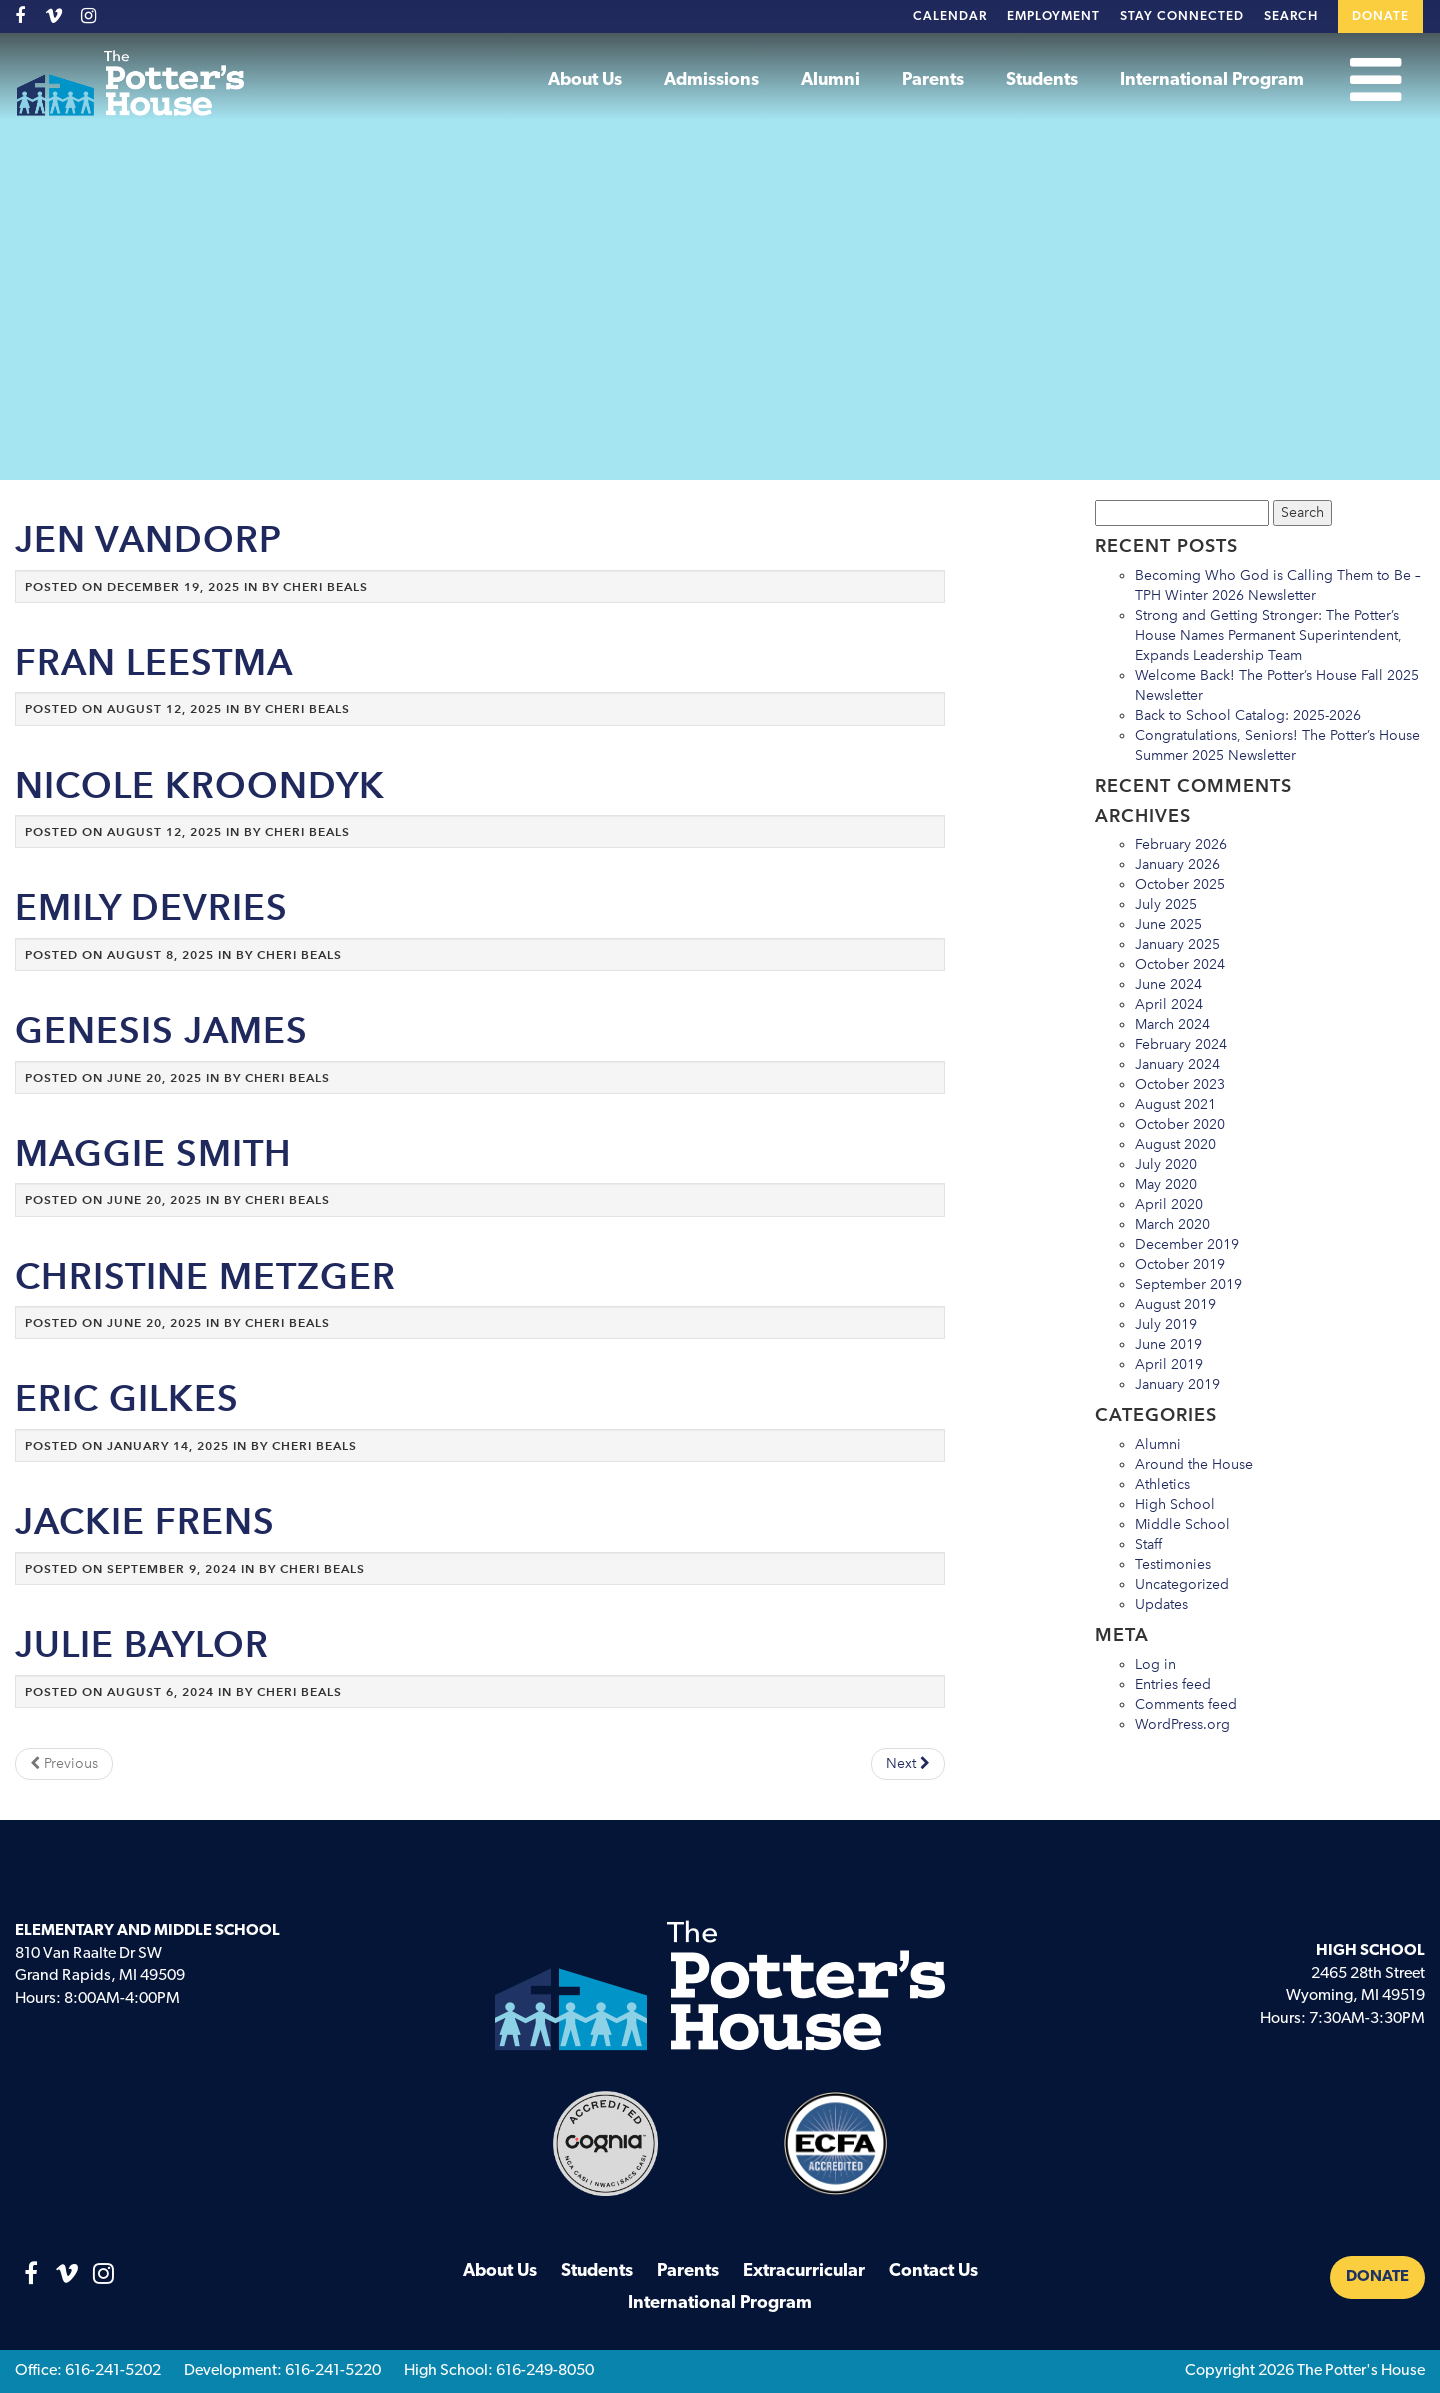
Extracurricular (804, 2271)
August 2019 (1175, 1304)
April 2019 (1169, 1364)
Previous (64, 1763)
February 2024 (1181, 1044)
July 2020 (1166, 1164)
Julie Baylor (142, 1644)
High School (1175, 1504)
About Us (585, 80)
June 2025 (1168, 924)
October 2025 (1180, 884)
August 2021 (1175, 1104)
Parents (933, 80)
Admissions (711, 80)
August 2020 (1175, 1144)
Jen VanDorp (148, 539)
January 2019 (1177, 1384)
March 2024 (1172, 1024)
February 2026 (1181, 844)
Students (1042, 80)
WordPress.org (1182, 1724)
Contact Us (933, 2271)
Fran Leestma (154, 662)
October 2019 (1180, 1264)
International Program (1212, 80)
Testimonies (1173, 1564)
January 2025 (1177, 944)
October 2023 (1180, 1084)
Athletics (1162, 1484)
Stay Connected (1182, 16)
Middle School (1182, 1524)
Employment (1053, 16)
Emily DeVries (151, 907)
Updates (1161, 1604)
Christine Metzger (205, 1276)
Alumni (830, 80)
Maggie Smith (153, 1153)
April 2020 (1169, 1204)
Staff (1148, 1544)
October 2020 (1180, 1124)
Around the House (1194, 1464)
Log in (1155, 1664)
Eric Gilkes (127, 1398)
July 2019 (1166, 1324)
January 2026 (1177, 864)
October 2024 (1180, 964)
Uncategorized (1182, 1584)
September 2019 (1188, 1284)
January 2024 (1177, 1064)
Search (1291, 16)
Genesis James (161, 1030)
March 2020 (1172, 1224)
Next (908, 1763)
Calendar (950, 16)
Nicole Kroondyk (200, 785)
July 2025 (1166, 904)
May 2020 (1166, 1184)
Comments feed (1186, 1704)
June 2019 (1168, 1344)
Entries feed (1173, 1684)
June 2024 (1168, 984)
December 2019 (1187, 1244)
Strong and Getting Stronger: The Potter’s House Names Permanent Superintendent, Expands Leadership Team (1268, 635)
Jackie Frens (145, 1521)
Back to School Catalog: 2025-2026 (1248, 715)
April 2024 (1169, 1004)
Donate (1380, 16)
